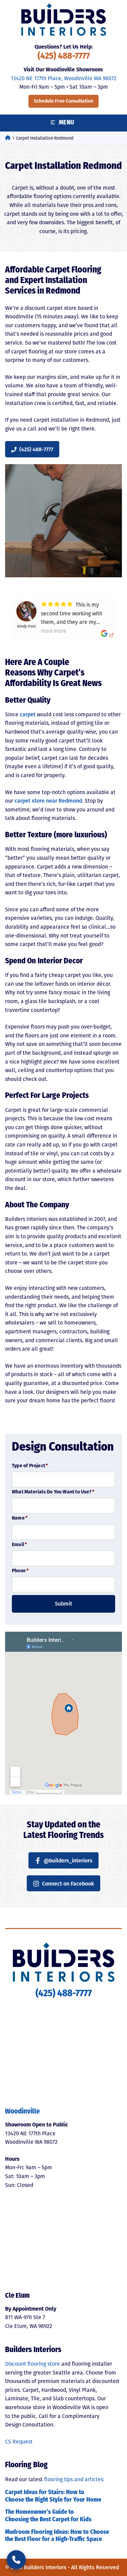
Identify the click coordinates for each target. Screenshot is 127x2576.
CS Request (19, 2441)
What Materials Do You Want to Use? (53, 1492)
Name (19, 1518)
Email (19, 1544)
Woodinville (22, 2111)
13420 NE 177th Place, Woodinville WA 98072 (64, 78)
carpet (28, 714)
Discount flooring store (32, 2364)
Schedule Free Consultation (63, 101)
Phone (20, 1571)
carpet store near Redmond (48, 801)
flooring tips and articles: (74, 2479)
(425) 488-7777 (64, 56)
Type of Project (30, 1466)
